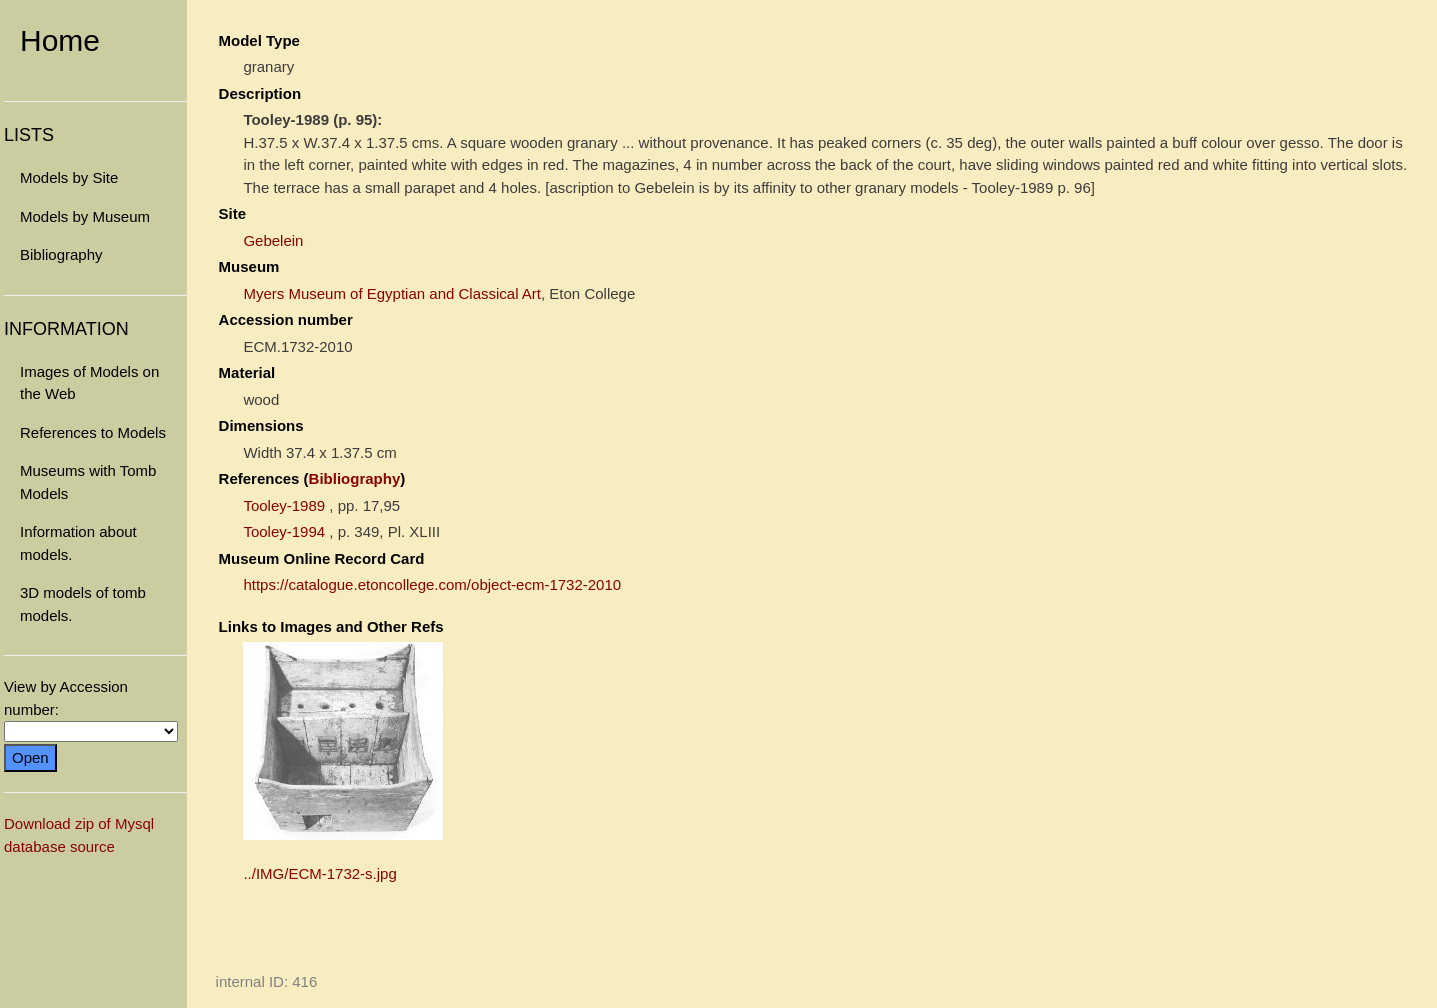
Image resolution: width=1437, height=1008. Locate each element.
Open (30, 757)
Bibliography (61, 254)
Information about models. (78, 543)
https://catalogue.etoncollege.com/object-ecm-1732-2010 (432, 584)
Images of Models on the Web (89, 383)
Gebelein (273, 240)
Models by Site (69, 177)
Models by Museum (85, 216)
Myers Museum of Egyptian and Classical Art (392, 293)
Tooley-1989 (284, 505)
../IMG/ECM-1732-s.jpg (319, 873)
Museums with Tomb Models (88, 482)
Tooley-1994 (284, 531)
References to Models (93, 432)
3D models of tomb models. (83, 604)
